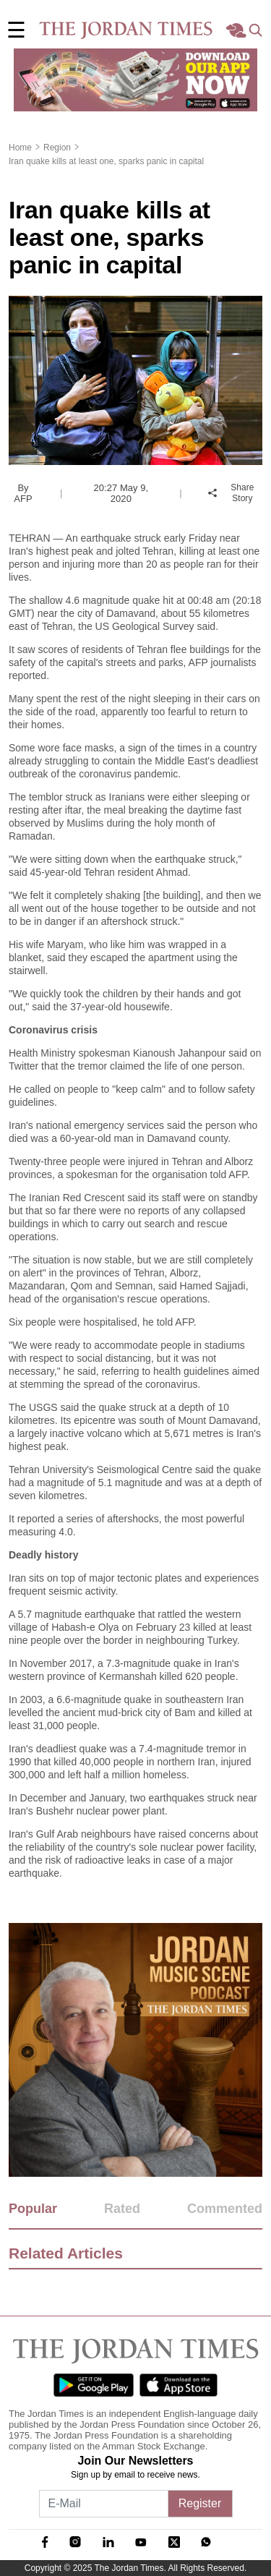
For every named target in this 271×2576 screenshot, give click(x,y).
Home (20, 147)
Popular (33, 2208)
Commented (224, 2208)
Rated (122, 2208)
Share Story (231, 492)
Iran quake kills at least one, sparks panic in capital (106, 161)
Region (57, 147)
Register (200, 2503)
